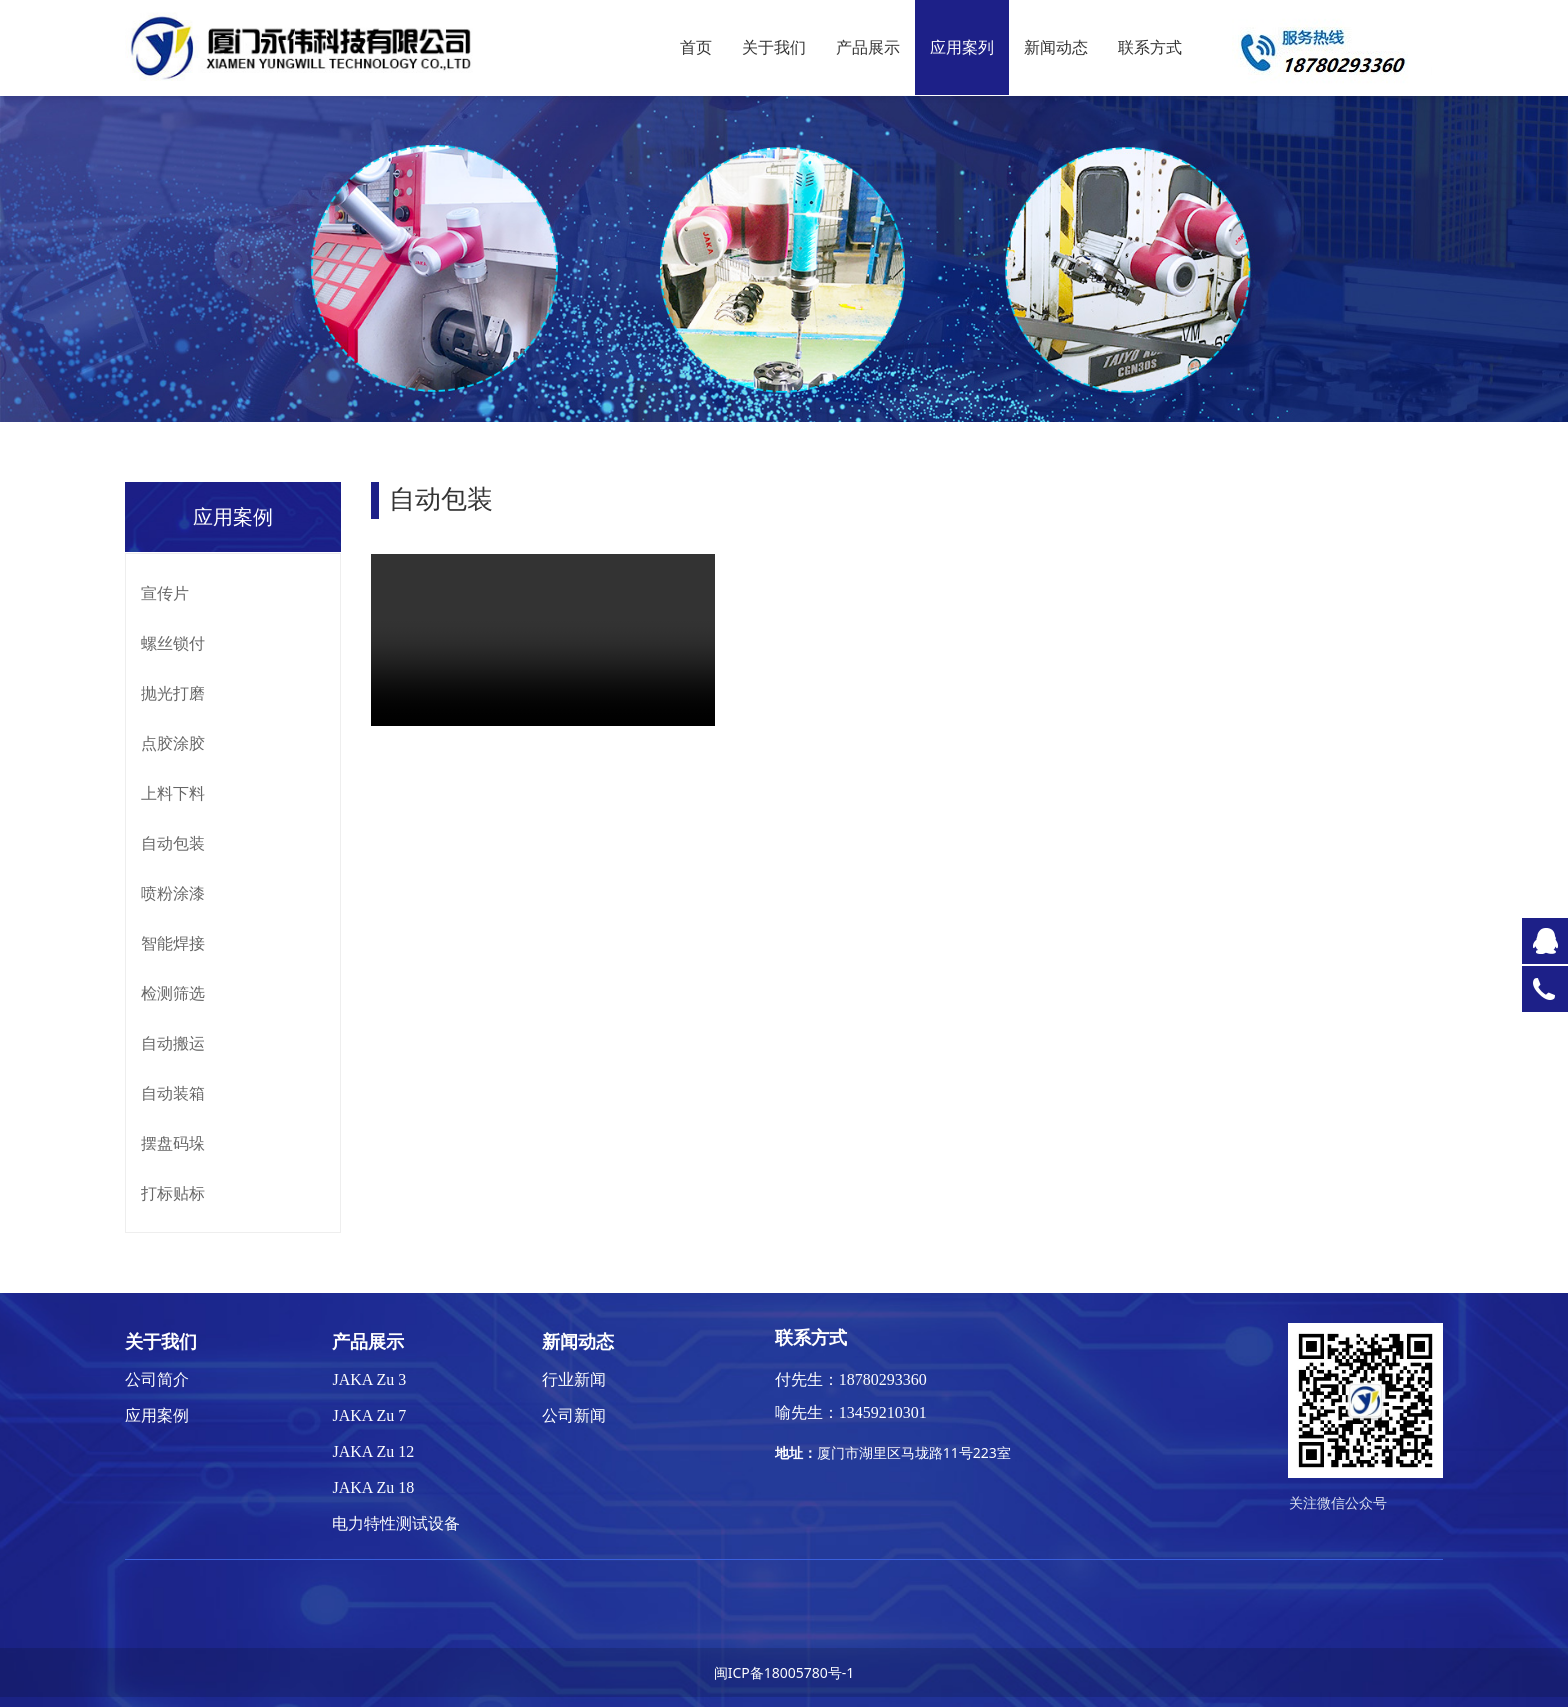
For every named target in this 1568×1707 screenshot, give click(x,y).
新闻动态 (1056, 47)
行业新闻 (574, 1379)
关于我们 (774, 47)
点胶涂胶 (173, 743)
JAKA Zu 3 (369, 1379)
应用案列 (962, 47)
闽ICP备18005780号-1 (784, 1672)
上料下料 (173, 793)
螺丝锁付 (173, 643)
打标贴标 (173, 1193)
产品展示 (868, 47)
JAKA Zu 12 (373, 1451)
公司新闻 (574, 1415)
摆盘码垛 (173, 1143)
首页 (696, 47)
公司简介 (157, 1379)
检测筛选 (173, 993)
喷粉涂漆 (173, 893)
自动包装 (173, 843)
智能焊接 (173, 943)
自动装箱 (173, 1093)
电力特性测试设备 (396, 1523)
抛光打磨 (173, 693)
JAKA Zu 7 (369, 1415)
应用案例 (157, 1415)
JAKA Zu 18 (373, 1487)
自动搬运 (173, 1043)
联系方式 (1150, 47)
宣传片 (165, 593)
